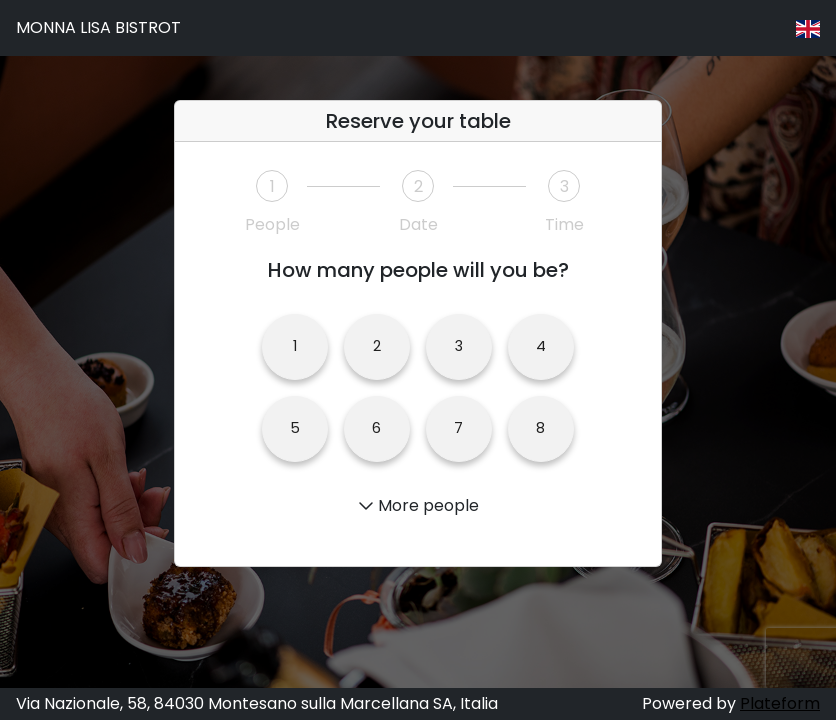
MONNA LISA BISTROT (98, 27)
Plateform (780, 703)
